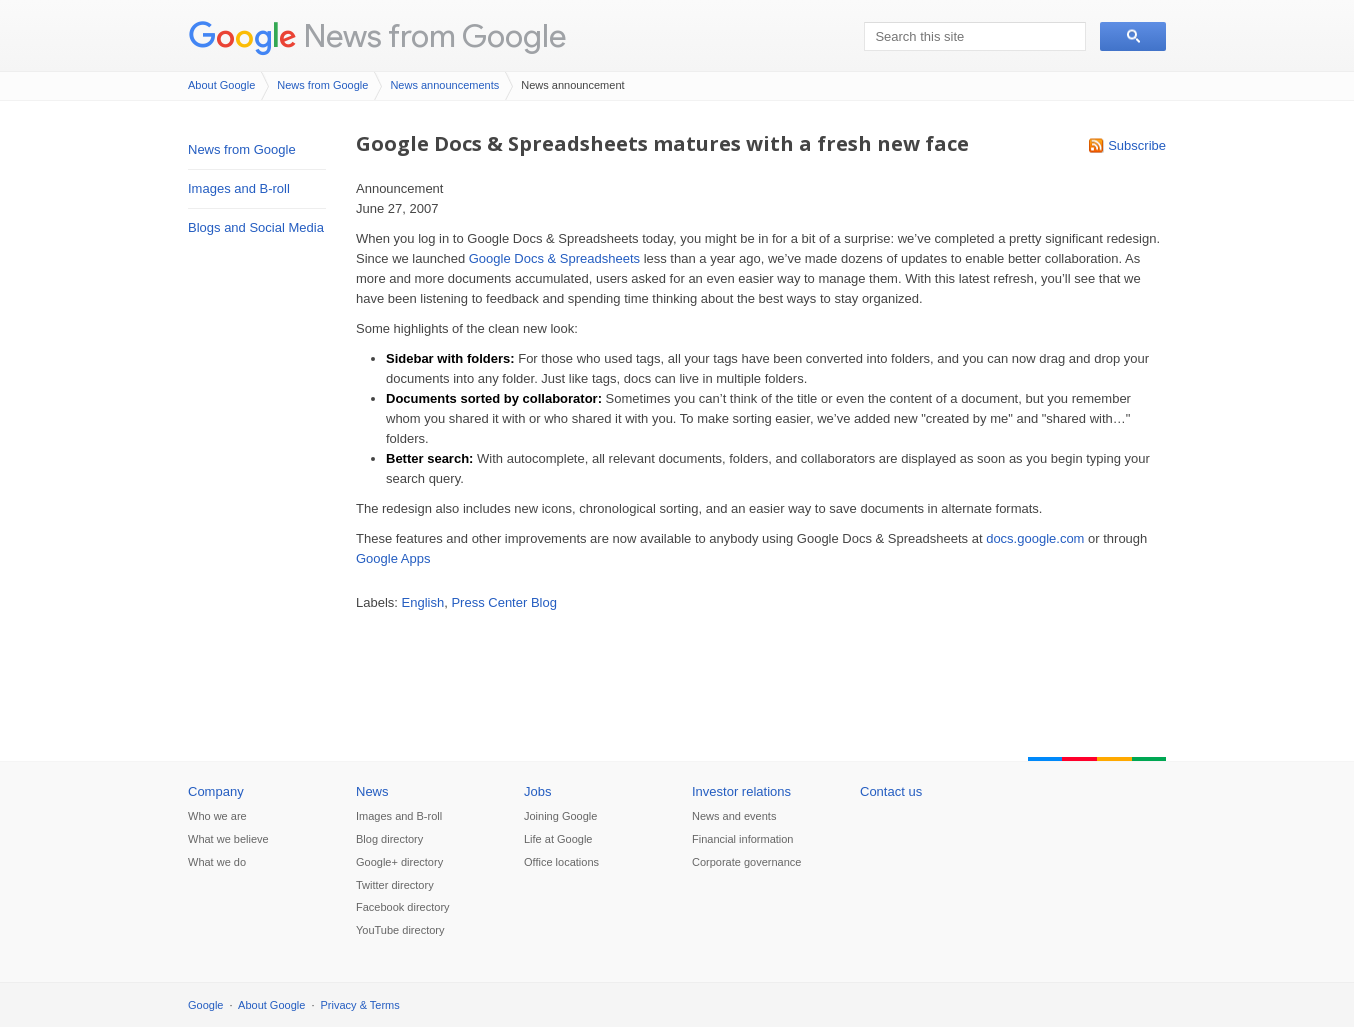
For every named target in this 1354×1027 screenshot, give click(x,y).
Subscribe (1137, 145)
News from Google (435, 35)
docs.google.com (1035, 538)
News (372, 791)
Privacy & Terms (360, 1005)
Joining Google (560, 816)
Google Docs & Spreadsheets (554, 258)
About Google (221, 85)
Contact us (891, 791)
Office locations (561, 862)
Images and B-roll (239, 188)
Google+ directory (399, 862)
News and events (734, 816)
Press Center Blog (504, 602)
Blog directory (389, 839)
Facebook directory (403, 907)
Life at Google (558, 839)
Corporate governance (746, 862)
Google (205, 1005)
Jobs (537, 791)
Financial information (743, 839)
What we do (217, 862)
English (423, 602)
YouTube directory (400, 930)
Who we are (217, 816)
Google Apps (393, 558)
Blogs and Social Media (256, 227)
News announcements (444, 85)
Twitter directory (395, 885)
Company (216, 791)
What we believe (228, 839)
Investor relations (741, 791)
